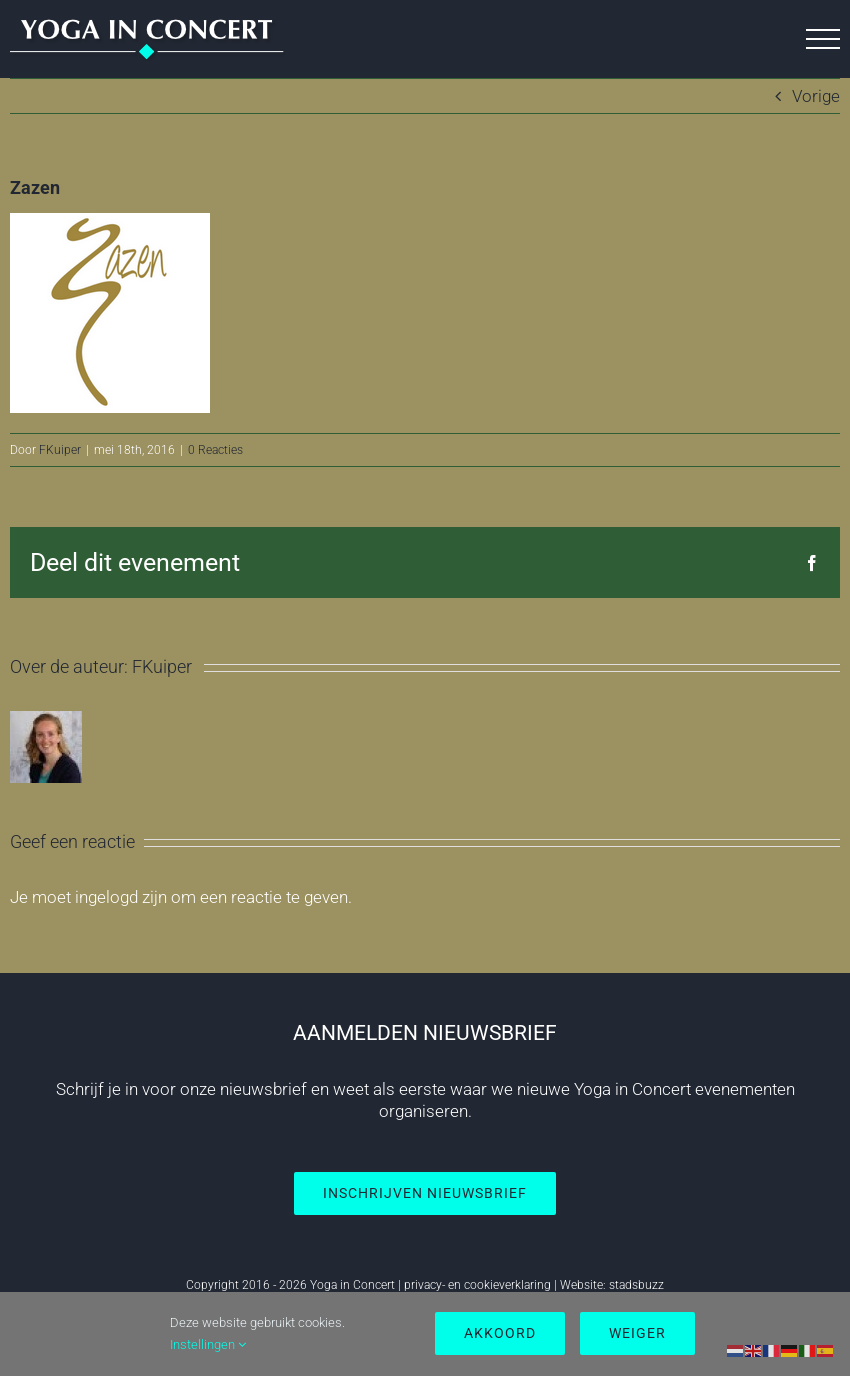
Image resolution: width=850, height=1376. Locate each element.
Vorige (816, 96)
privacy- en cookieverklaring (477, 1285)
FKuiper (60, 450)
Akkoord (500, 1333)
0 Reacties (215, 450)
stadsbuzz (636, 1285)
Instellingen (208, 1344)
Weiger (637, 1333)
